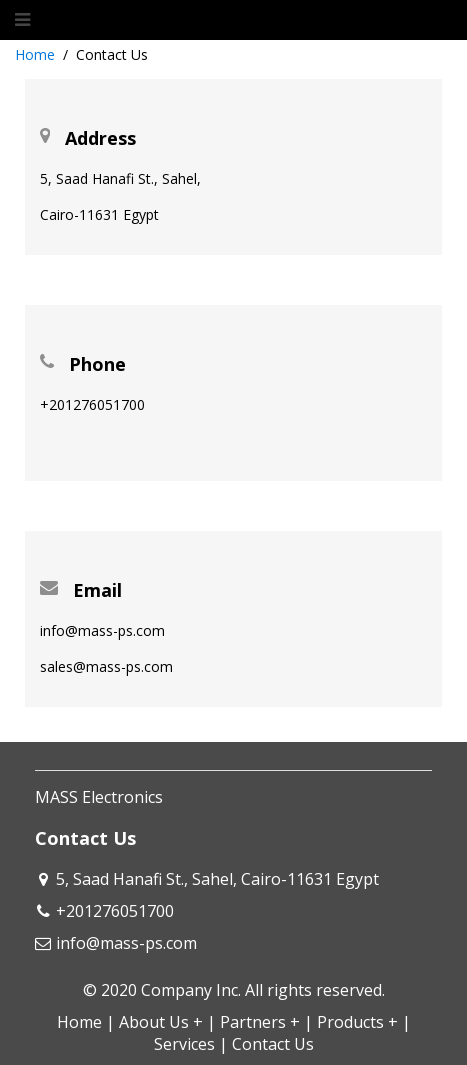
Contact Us (273, 1044)
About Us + (161, 1022)
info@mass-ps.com (126, 943)
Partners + (260, 1022)
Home (35, 54)
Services (184, 1044)
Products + (357, 1022)
